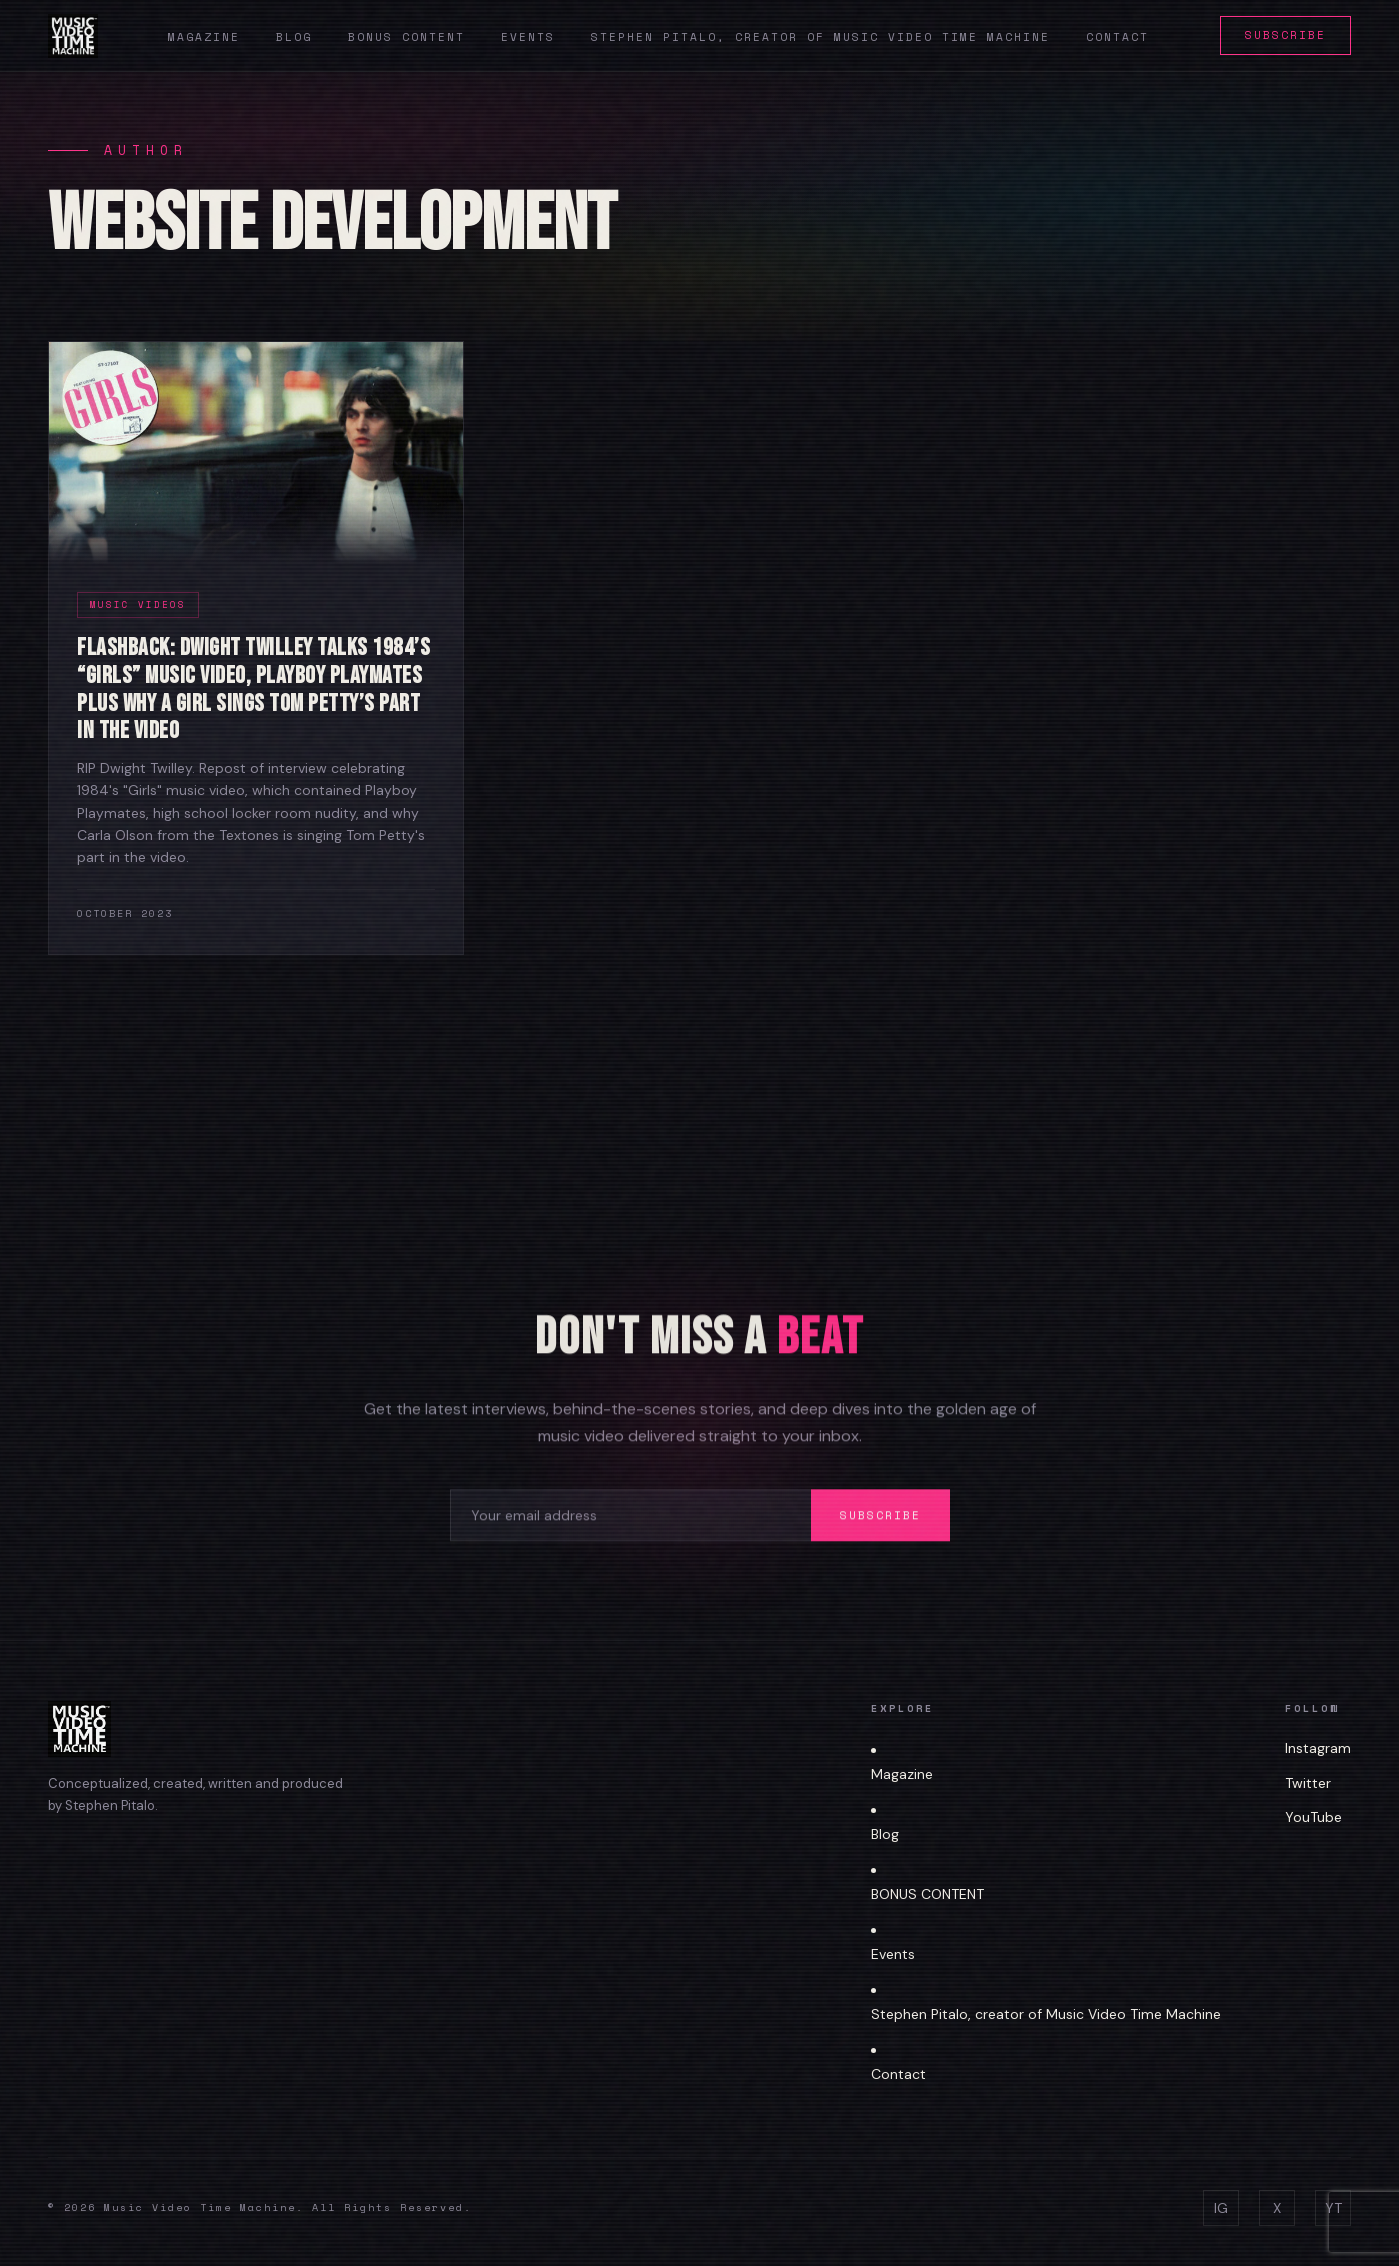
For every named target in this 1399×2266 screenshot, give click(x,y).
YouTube (1313, 1817)
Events (528, 37)
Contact (1117, 37)
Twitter (1308, 1783)
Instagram (1318, 1748)
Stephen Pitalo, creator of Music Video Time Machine (820, 37)
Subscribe (1285, 35)
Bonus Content (406, 37)
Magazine (204, 37)
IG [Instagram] (1221, 2208)
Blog (294, 37)
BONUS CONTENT (927, 1894)
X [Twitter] (1277, 2208)
